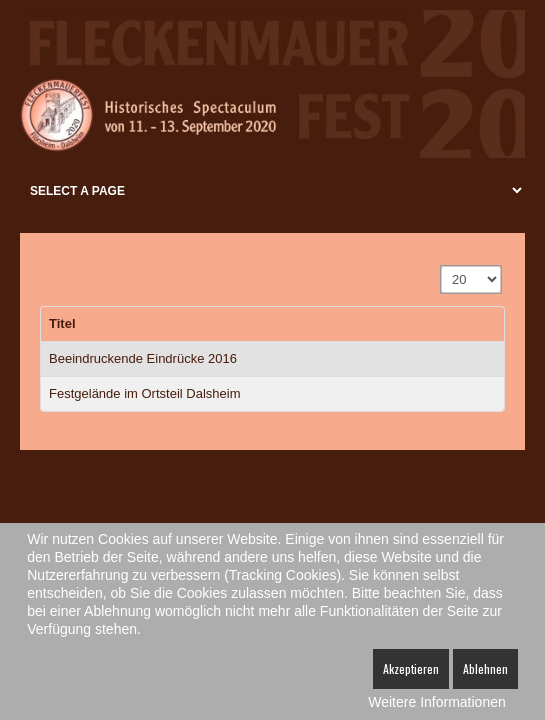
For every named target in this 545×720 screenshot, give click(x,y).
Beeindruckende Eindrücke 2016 (143, 358)
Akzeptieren (411, 668)
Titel (62, 323)
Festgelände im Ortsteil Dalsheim (144, 393)
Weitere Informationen (436, 702)
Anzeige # (441, 266)
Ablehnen (485, 668)
